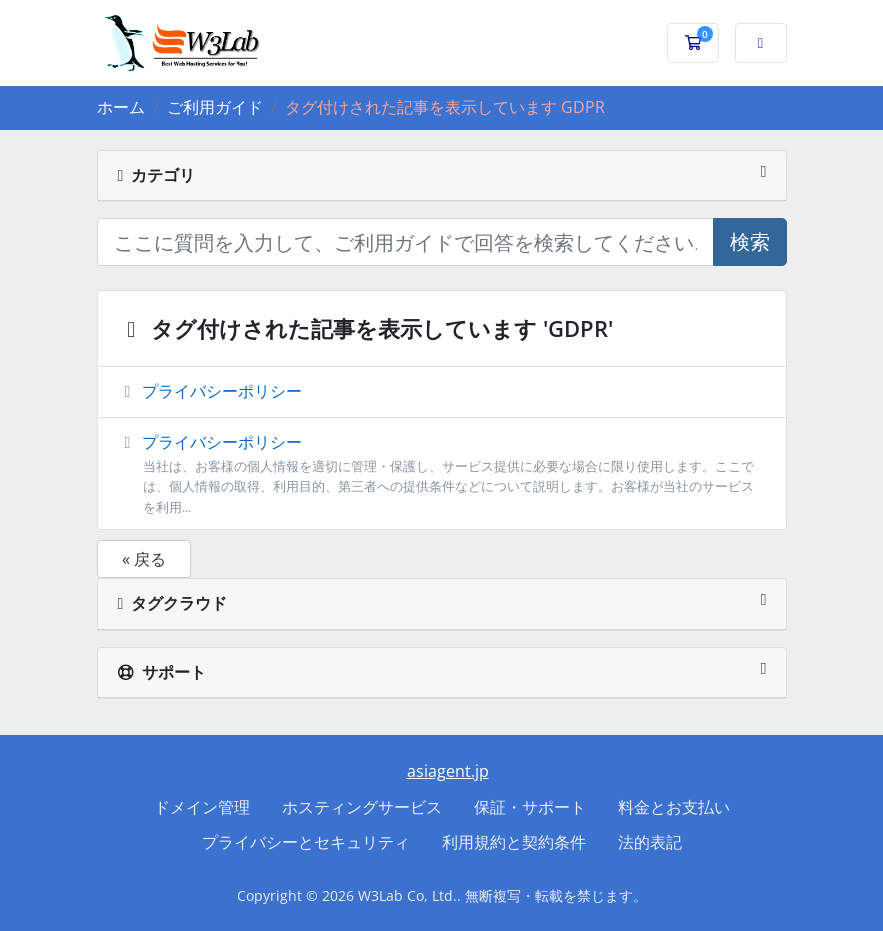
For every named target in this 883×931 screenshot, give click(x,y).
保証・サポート (530, 807)
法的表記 (650, 842)
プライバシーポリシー (210, 391)
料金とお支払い (674, 807)
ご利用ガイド (215, 107)
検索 (750, 241)
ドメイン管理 (202, 807)
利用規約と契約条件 (514, 842)
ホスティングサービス (362, 807)
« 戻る (144, 559)
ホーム (121, 107)
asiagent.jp (448, 771)
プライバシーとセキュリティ (306, 842)
